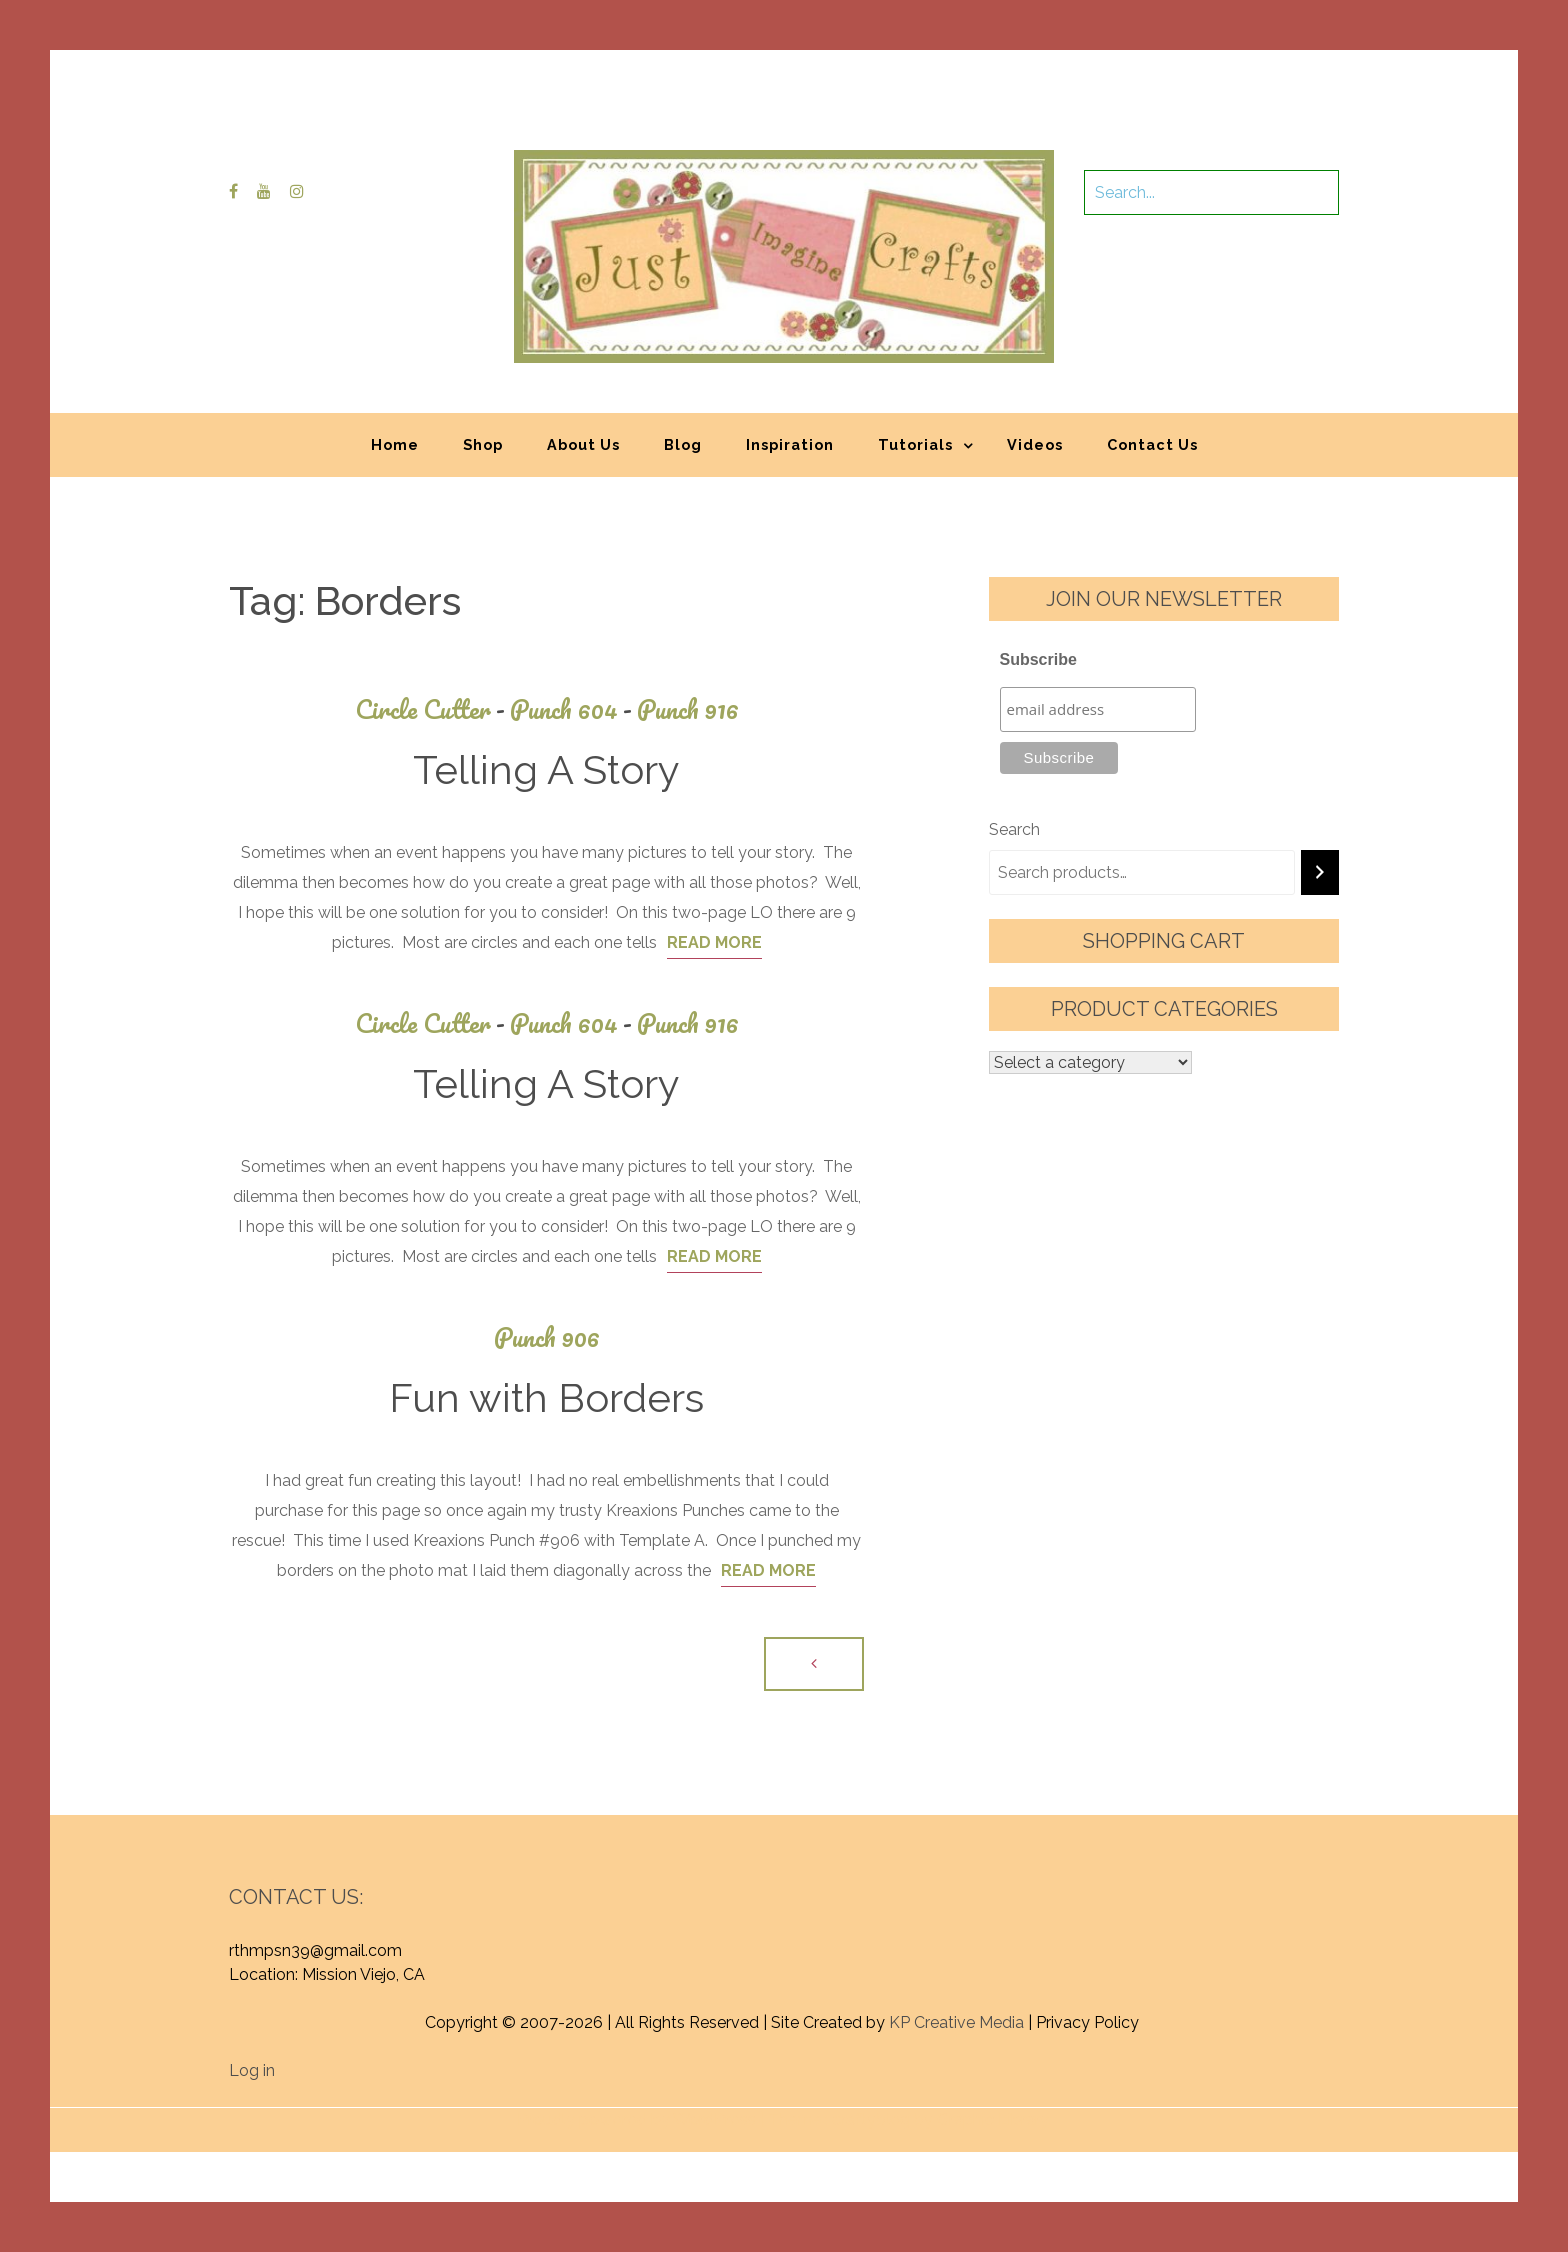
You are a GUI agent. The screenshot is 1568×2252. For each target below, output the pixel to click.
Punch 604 (573, 709)
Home (395, 444)
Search (1014, 829)
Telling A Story (546, 769)
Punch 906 (547, 1337)
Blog (683, 444)
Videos (1035, 444)
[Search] (1320, 872)
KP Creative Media (956, 2022)
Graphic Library (993, 2119)
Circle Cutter (432, 709)
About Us (583, 444)
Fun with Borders (546, 1397)
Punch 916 (688, 709)
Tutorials (915, 444)
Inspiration (790, 444)
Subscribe (1038, 659)
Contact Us (1152, 444)
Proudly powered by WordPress (636, 2119)
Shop (483, 444)
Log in (252, 2070)
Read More (714, 942)
